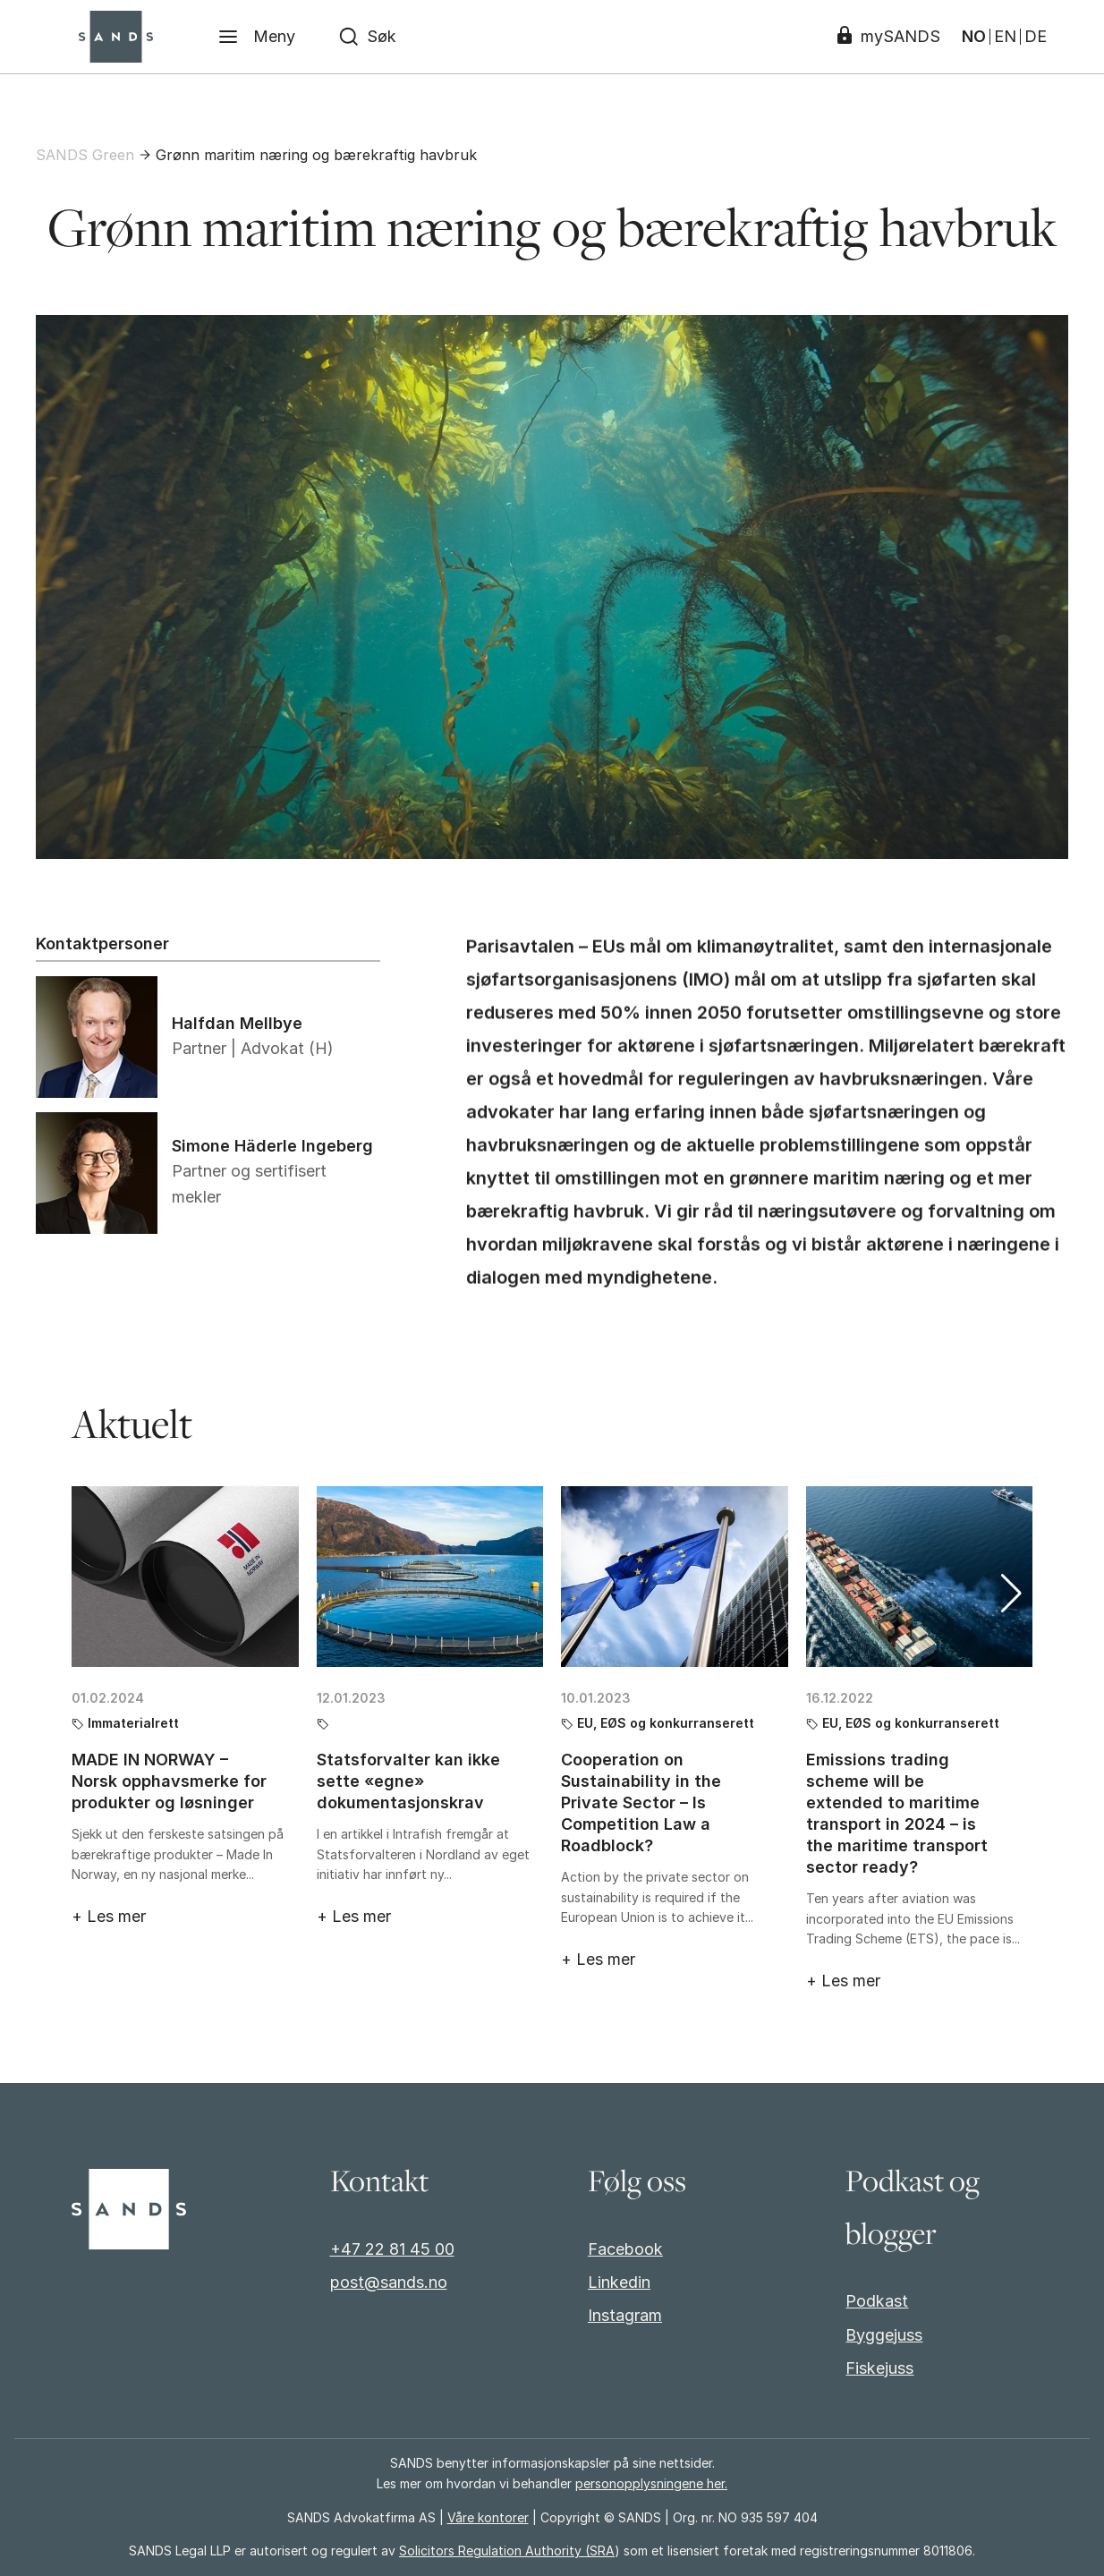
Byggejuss (883, 2334)
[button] (1011, 1591)
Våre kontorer (488, 2517)
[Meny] (256, 36)
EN (1005, 37)
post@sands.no (388, 2282)
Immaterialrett (133, 1721)
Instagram (625, 2315)
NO (974, 37)
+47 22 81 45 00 (392, 2249)
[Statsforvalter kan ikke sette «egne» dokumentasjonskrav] (430, 1574)
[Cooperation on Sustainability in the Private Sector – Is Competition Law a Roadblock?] (674, 1574)
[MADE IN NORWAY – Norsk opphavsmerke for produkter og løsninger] (185, 1574)
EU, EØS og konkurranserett (665, 1721)
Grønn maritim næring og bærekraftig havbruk (316, 155)
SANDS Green (85, 155)
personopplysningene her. (651, 2483)
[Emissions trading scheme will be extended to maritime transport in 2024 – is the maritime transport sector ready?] (919, 1574)
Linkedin (619, 2282)
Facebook (625, 2249)
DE (1035, 37)
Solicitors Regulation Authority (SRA (507, 2550)
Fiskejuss (879, 2368)
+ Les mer (109, 1914)
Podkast (876, 2300)
